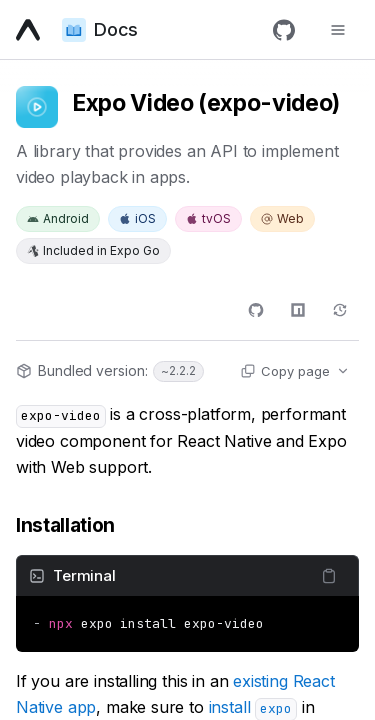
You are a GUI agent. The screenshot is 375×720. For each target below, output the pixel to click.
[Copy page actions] (294, 371)
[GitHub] (284, 30)
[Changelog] (340, 310)
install (253, 707)
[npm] (298, 310)
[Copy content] (329, 576)
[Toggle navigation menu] (338, 30)
